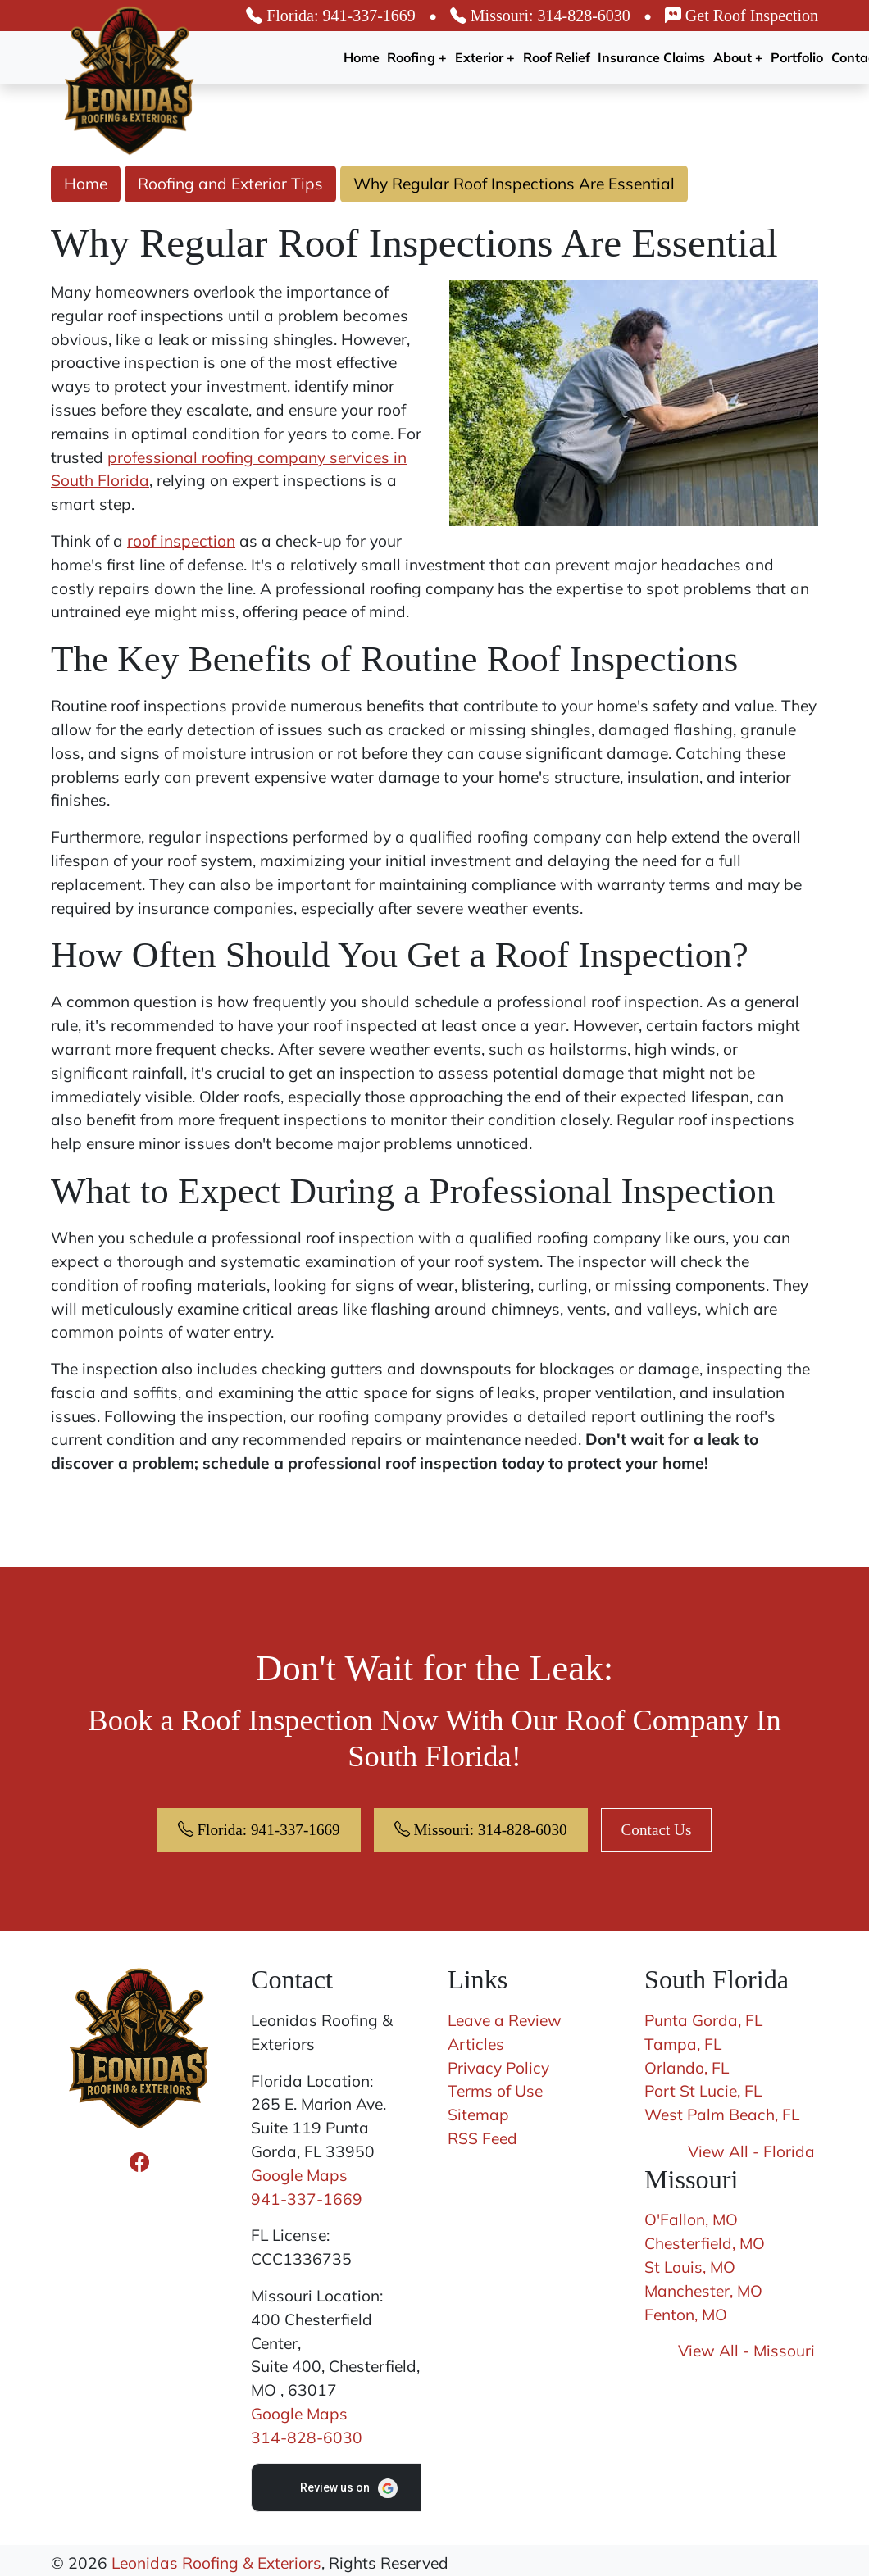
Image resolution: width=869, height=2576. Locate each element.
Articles (476, 2044)
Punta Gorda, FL (703, 2020)
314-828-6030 (306, 2437)
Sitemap (478, 2114)
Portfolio (797, 57)
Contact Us (656, 1829)
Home (362, 57)
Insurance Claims (651, 57)
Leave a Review (505, 2020)
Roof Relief (556, 57)
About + (738, 57)
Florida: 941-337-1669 (331, 16)
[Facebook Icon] (139, 2162)
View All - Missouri (746, 2350)
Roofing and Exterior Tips (230, 183)
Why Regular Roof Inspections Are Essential (514, 183)
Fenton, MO (685, 2314)
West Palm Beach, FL (721, 2114)
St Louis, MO (689, 2267)
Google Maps (299, 2175)
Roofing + (417, 57)
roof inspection (181, 541)
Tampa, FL (682, 2044)
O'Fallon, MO (691, 2219)
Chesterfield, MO (704, 2243)
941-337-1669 (306, 2199)
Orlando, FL (686, 2068)
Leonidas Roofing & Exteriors (216, 2563)
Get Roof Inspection (741, 16)
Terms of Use (495, 2091)
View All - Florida (751, 2151)
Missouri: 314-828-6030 (540, 16)
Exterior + (485, 57)
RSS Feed (482, 2138)
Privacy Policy (498, 2068)
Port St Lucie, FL (703, 2091)
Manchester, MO (703, 2291)
